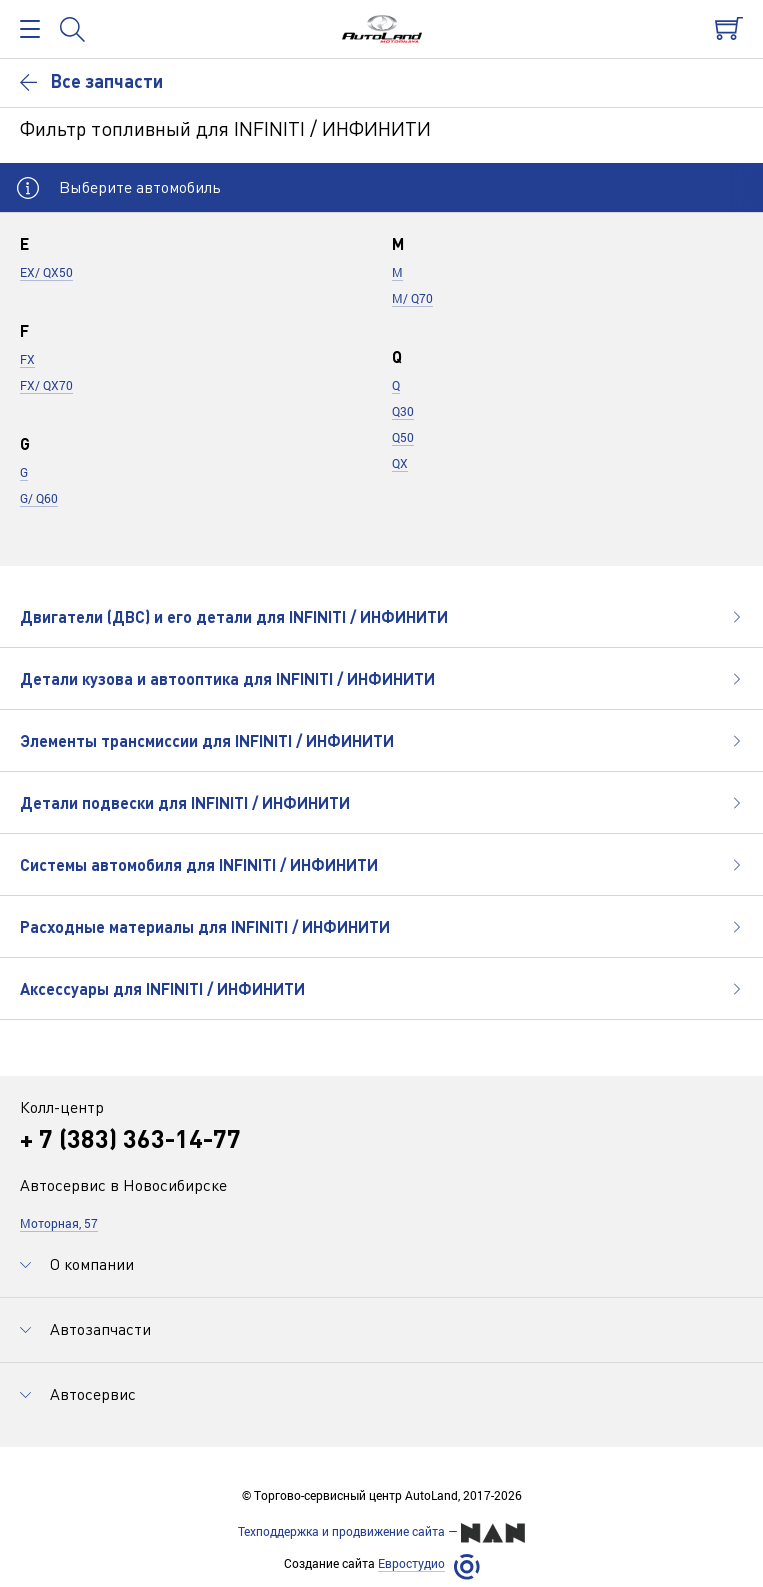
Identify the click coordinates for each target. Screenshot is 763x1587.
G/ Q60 (39, 498)
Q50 (403, 437)
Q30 (403, 411)
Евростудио (411, 1563)
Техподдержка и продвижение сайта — (381, 1533)
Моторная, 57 (59, 1223)
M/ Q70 (412, 298)
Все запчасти (91, 80)
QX (400, 463)
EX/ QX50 (46, 272)
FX (27, 359)
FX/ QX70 (46, 385)
